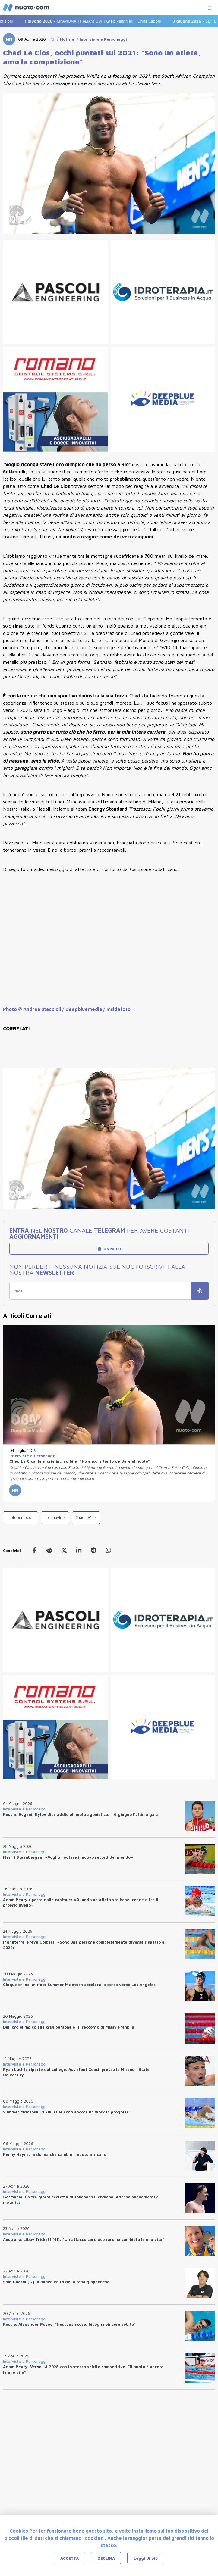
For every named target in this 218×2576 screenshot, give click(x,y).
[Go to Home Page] (52, 39)
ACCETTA (69, 2558)
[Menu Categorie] (209, 6)
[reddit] (49, 1550)
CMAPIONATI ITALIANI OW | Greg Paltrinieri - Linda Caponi (97, 21)
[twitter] (64, 1550)
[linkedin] (78, 1550)
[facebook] (34, 1550)
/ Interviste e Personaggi (100, 39)
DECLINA (106, 2558)
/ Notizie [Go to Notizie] (64, 39)
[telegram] (93, 1550)
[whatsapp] (108, 1550)
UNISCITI (109, 1248)
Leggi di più (146, 2558)
